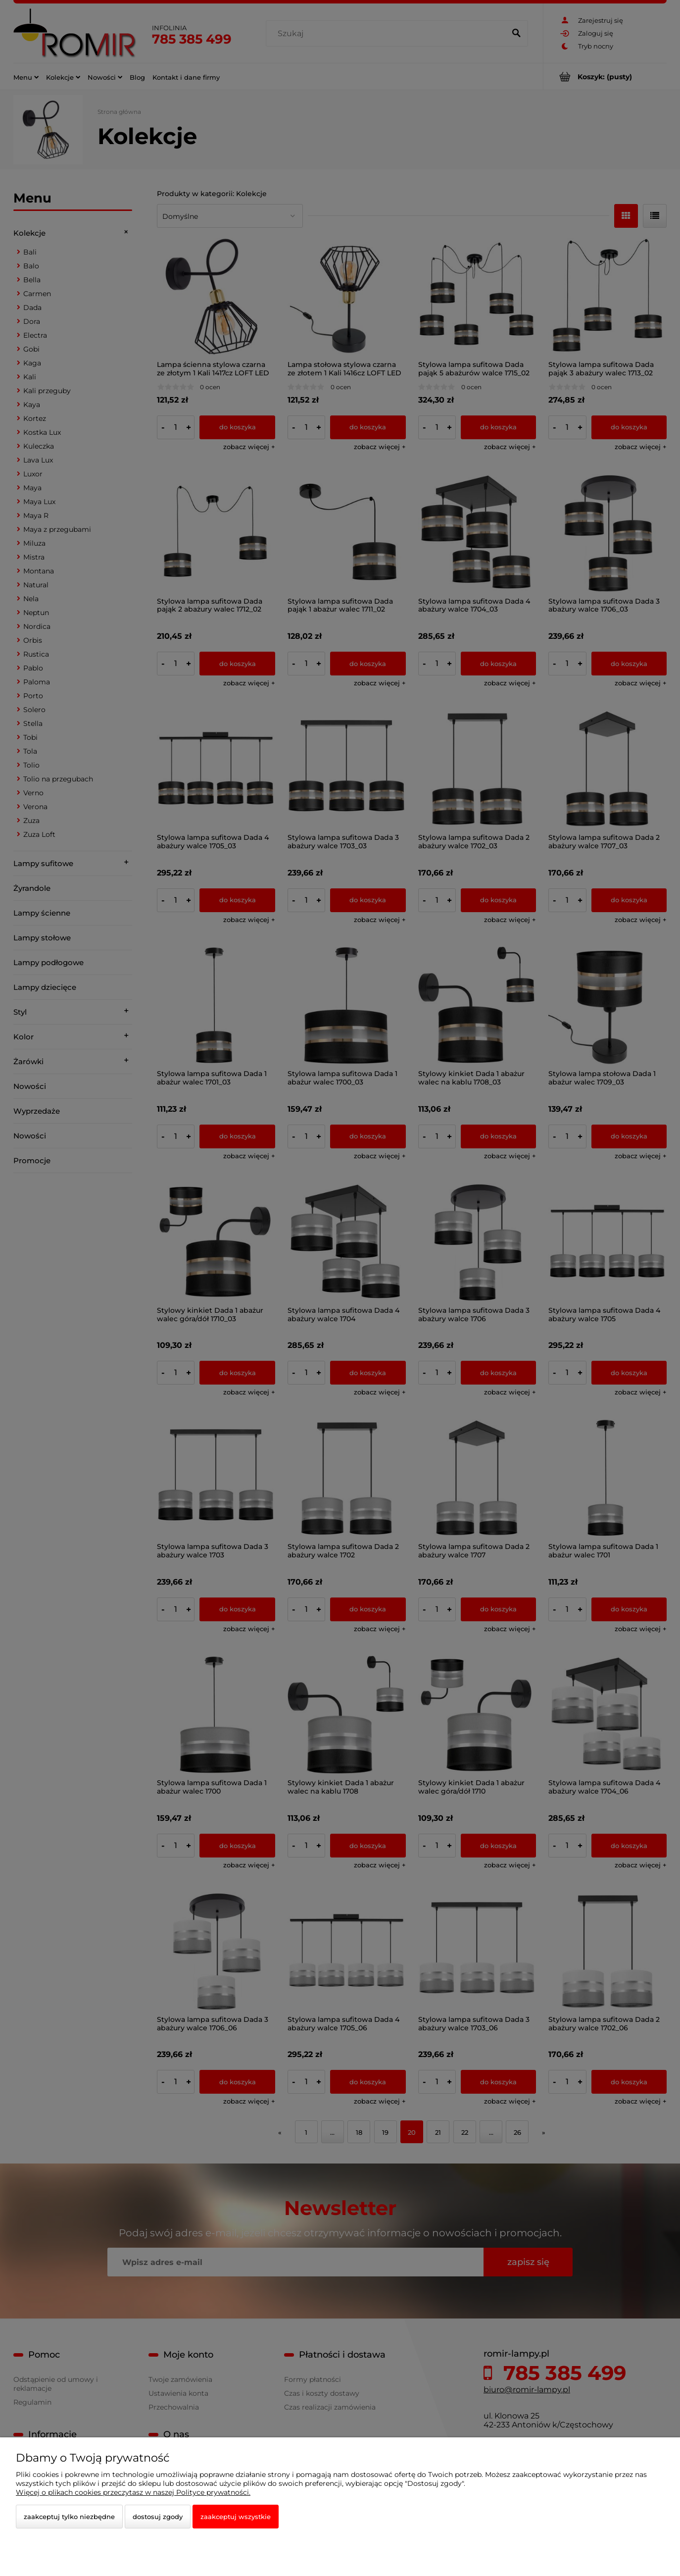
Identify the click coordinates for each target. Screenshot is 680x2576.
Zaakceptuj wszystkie (235, 2517)
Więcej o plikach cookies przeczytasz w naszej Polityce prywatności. (133, 2492)
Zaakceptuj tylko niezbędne (69, 2517)
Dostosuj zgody (158, 2517)
